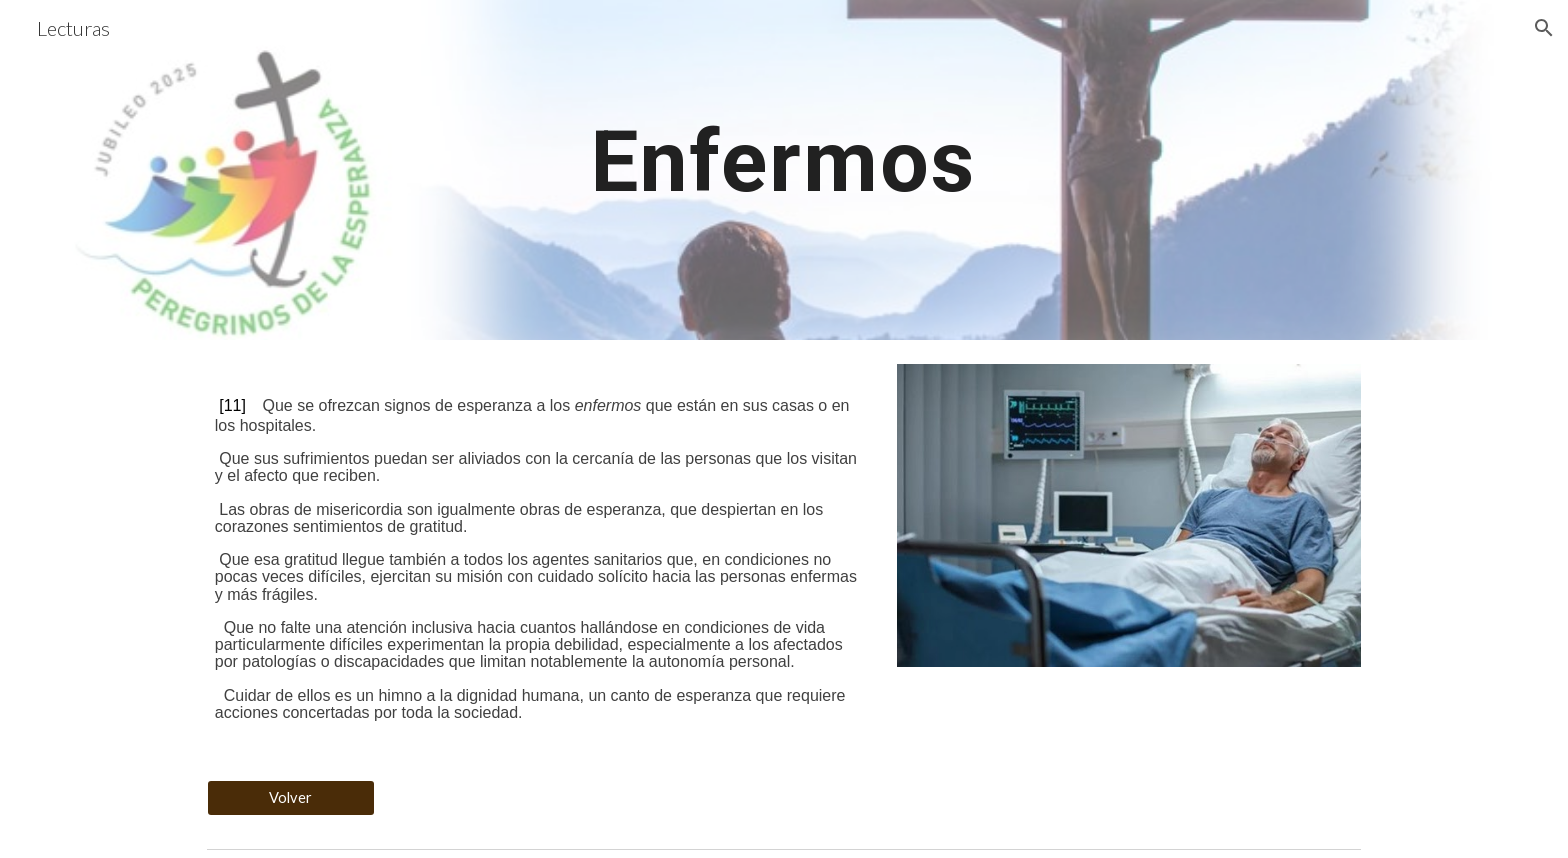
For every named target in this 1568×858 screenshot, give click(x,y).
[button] (1544, 28)
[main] (784, 169)
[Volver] (291, 798)
